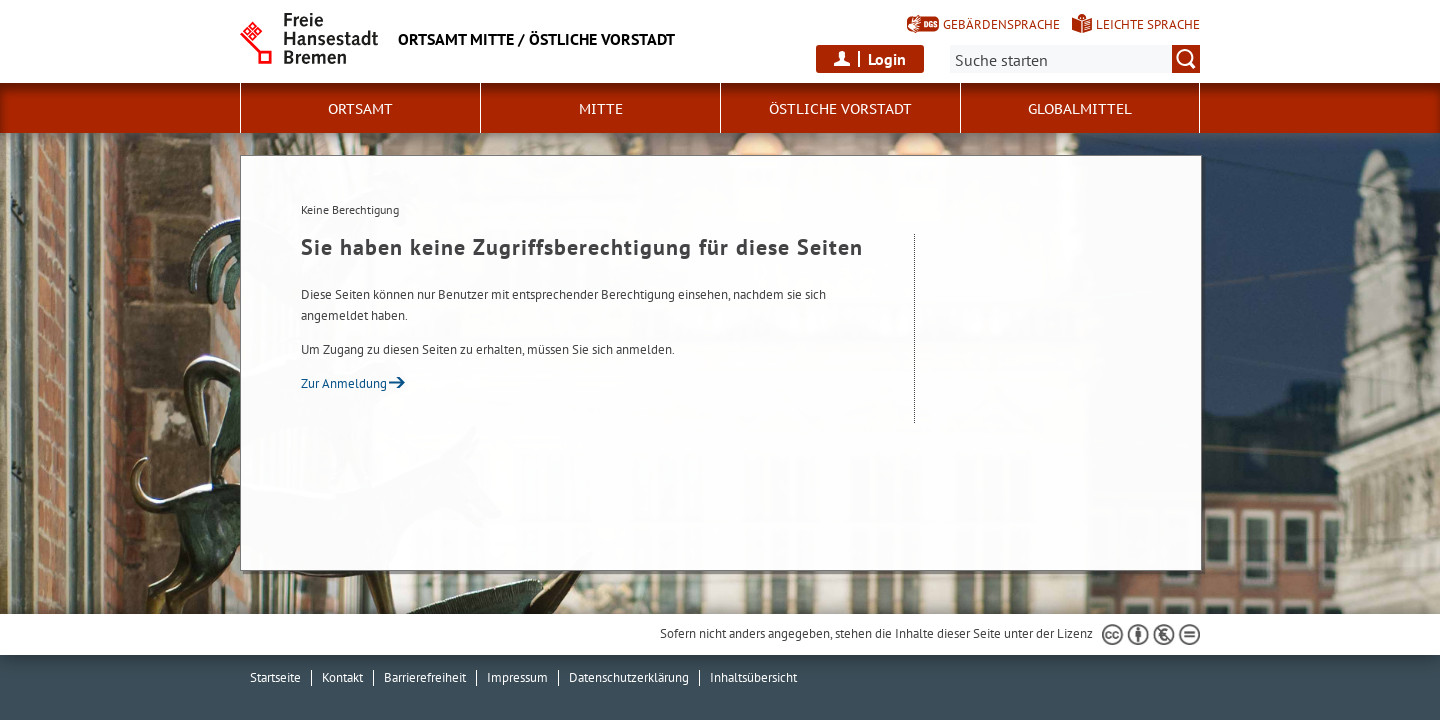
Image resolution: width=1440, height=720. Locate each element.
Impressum (517, 677)
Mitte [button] (601, 109)
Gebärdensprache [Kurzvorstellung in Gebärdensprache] (1001, 24)
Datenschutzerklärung (629, 677)
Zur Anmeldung (344, 383)
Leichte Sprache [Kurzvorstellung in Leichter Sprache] (1148, 24)
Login (887, 59)
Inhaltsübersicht (753, 677)
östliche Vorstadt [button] (840, 109)
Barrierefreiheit (425, 677)
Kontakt (342, 677)
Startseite (275, 677)
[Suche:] (1075, 59)
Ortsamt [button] (360, 109)
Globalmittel (1080, 109)
